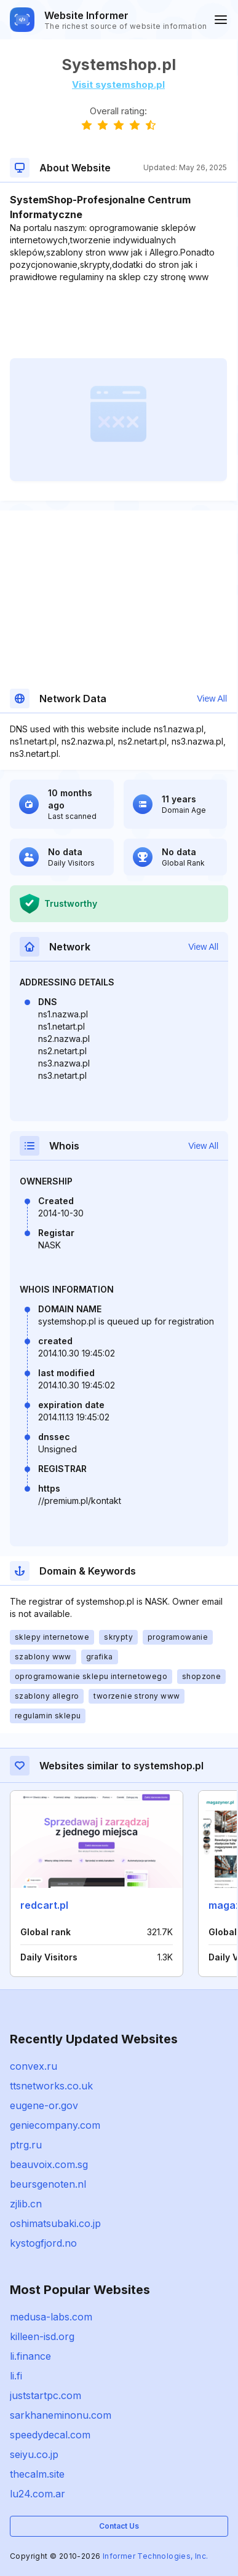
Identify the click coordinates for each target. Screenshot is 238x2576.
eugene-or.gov (44, 2105)
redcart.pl (44, 1905)
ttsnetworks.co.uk (51, 2086)
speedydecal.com (50, 2435)
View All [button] (212, 698)
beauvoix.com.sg (49, 2164)
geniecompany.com (55, 2125)
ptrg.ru (26, 2145)
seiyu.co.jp (34, 2454)
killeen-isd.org (42, 2336)
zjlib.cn (26, 2204)
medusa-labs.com (51, 2317)
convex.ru (33, 2066)
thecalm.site (37, 2474)
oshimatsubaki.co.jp (55, 2223)
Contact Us (119, 2526)
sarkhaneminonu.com (60, 2415)
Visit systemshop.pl (118, 84)
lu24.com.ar (37, 2494)
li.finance (30, 2356)
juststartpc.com (45, 2395)
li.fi (16, 2376)
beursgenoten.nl (48, 2184)
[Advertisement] (118, 320)
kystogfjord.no (43, 2243)
